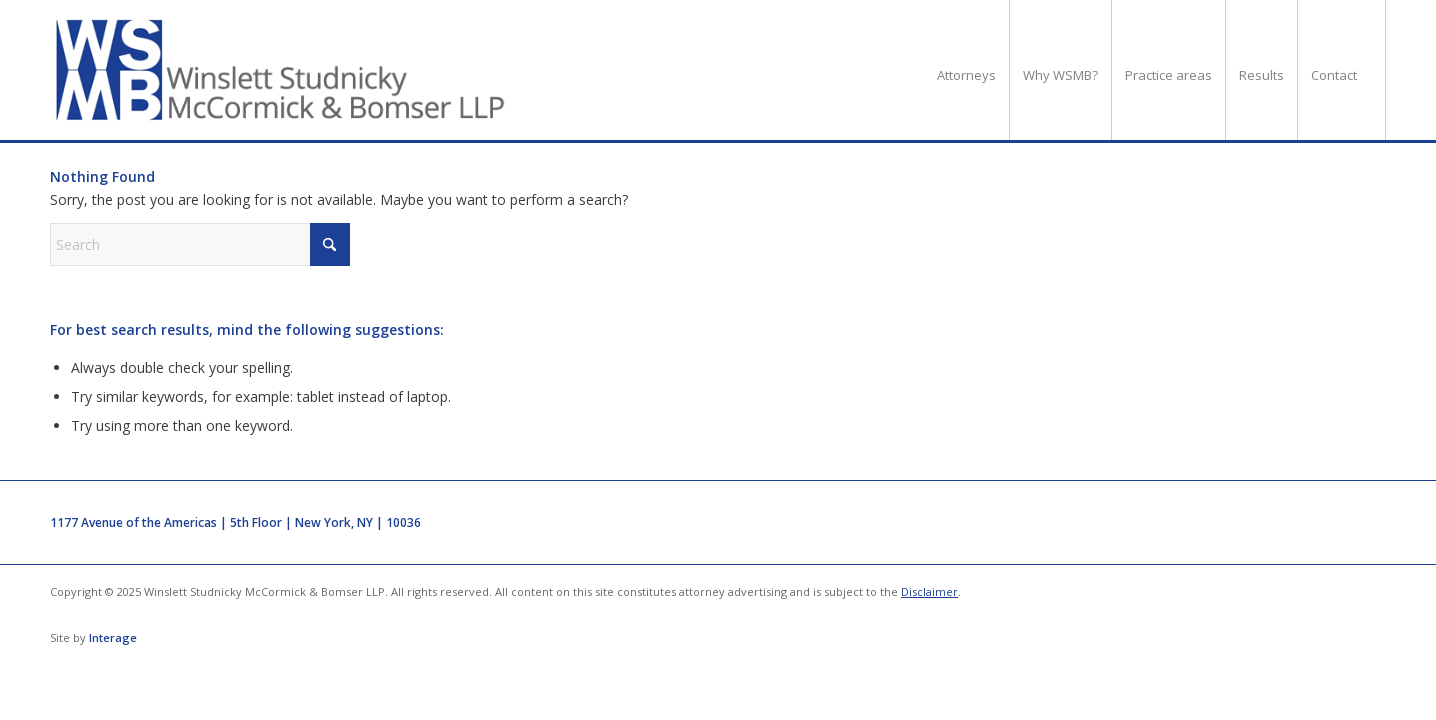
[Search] (200, 244)
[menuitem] (966, 70)
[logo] (281, 70)
